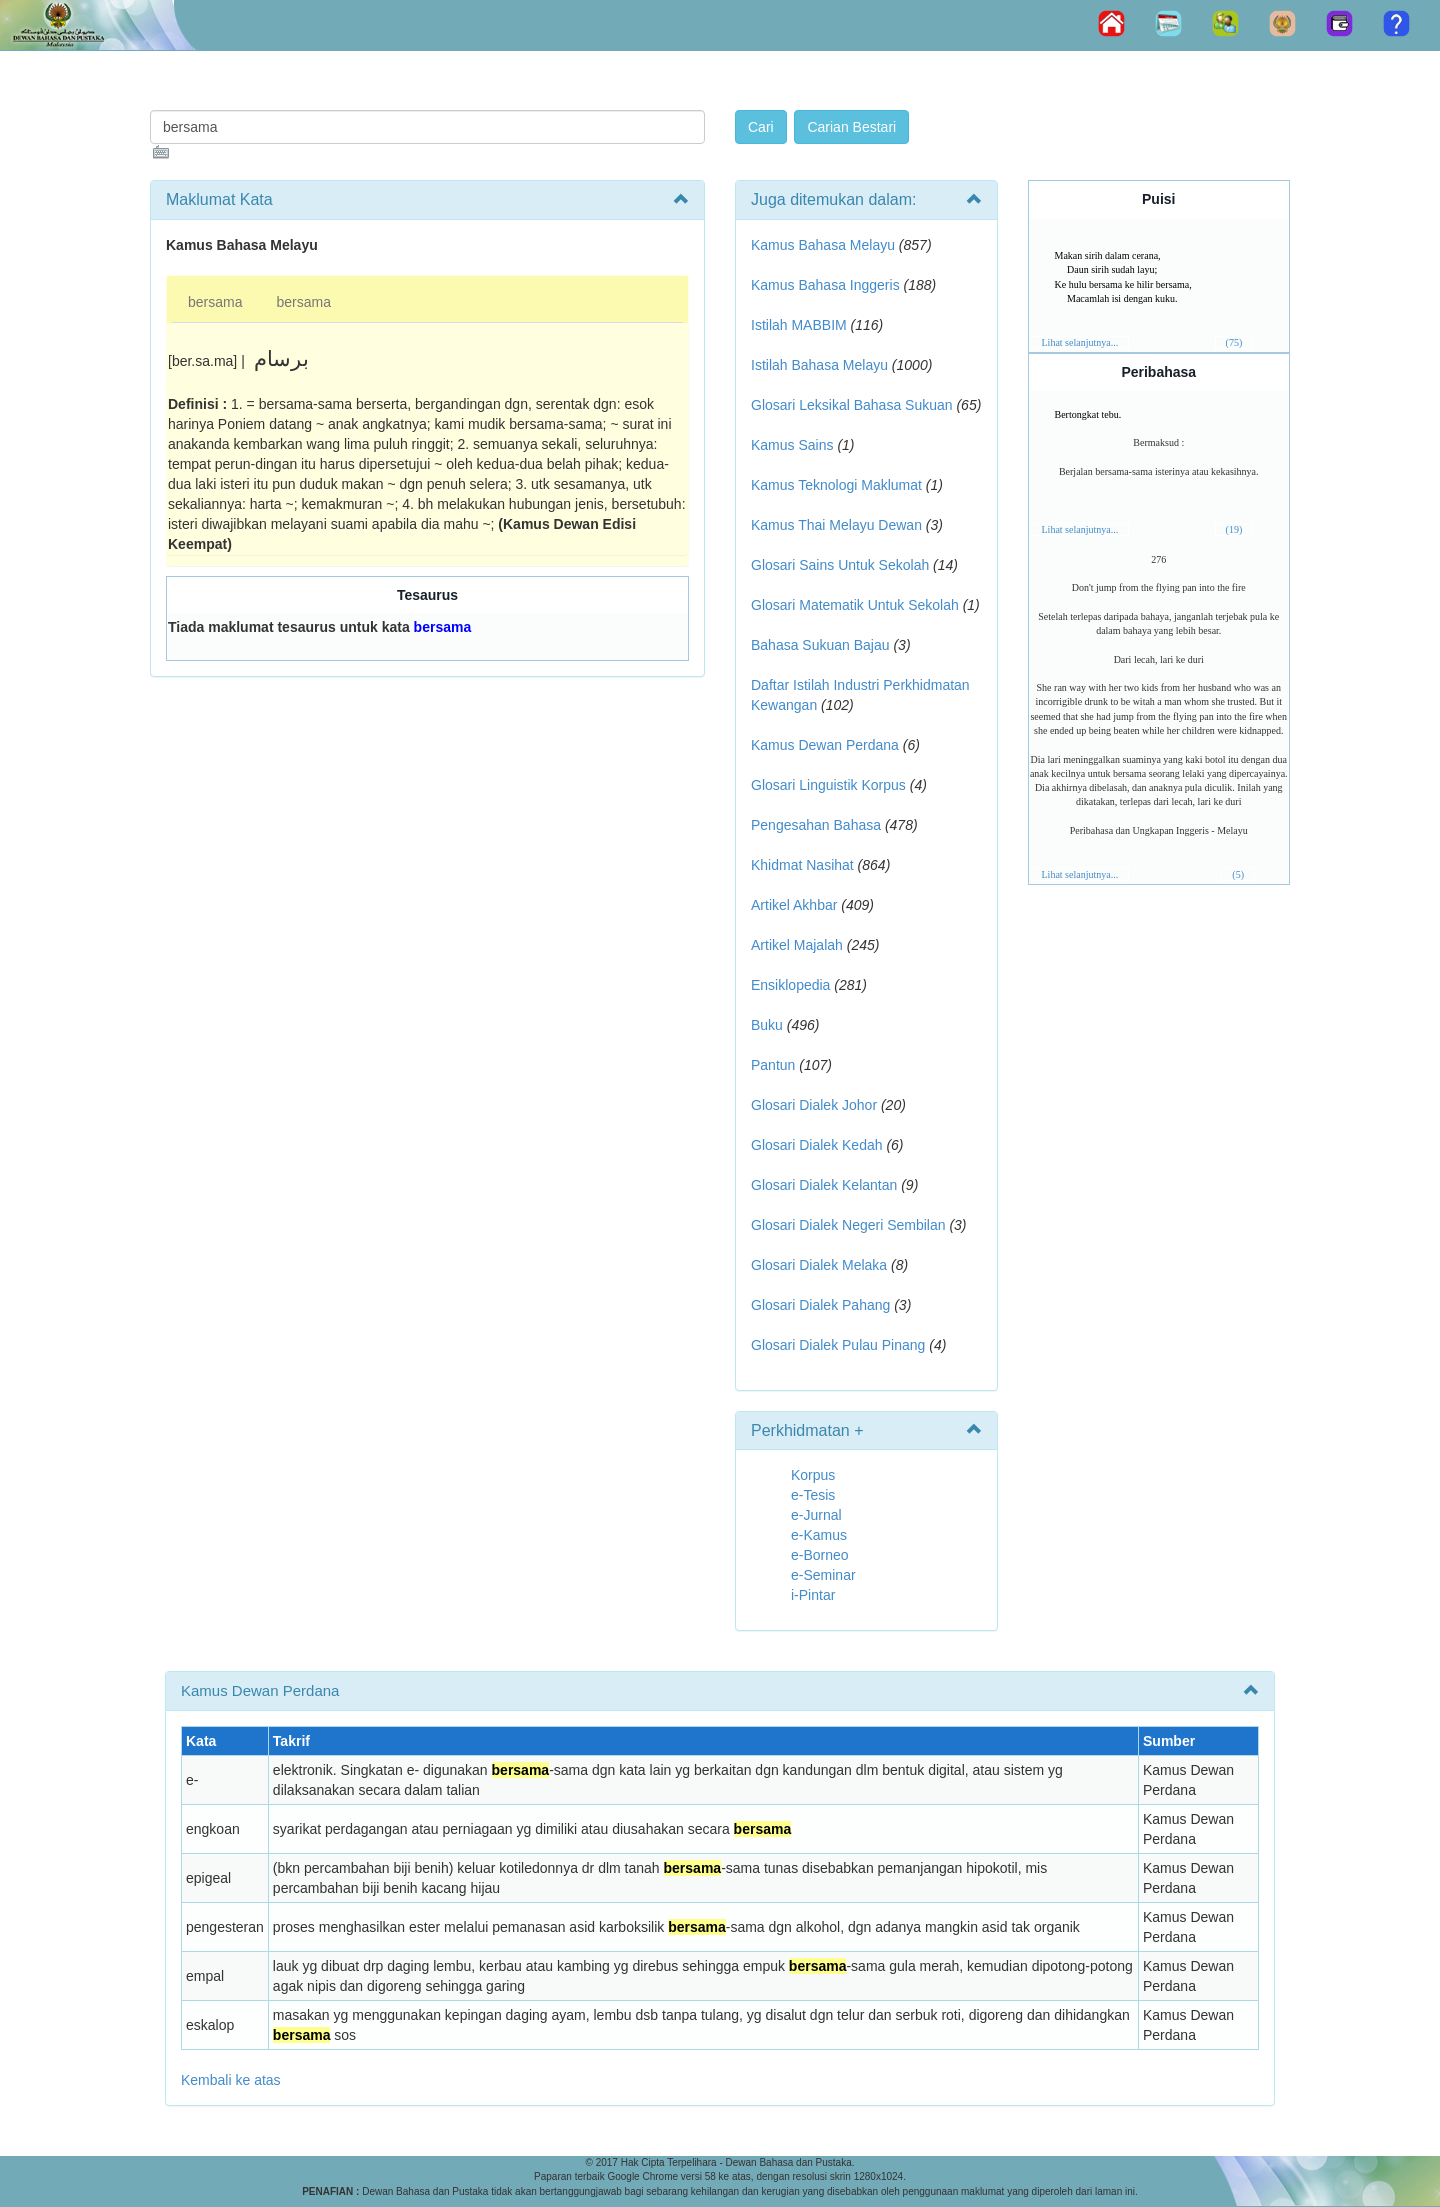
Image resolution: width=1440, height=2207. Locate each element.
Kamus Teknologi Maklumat (836, 485)
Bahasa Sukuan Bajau (820, 645)
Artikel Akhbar (794, 905)
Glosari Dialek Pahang (820, 1305)
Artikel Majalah (797, 945)
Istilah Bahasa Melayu (819, 365)
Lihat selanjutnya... (1080, 342)
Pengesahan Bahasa (816, 825)
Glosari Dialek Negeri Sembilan (848, 1225)
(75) (1234, 342)
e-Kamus (819, 1535)
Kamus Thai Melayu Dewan (836, 525)
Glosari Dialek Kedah (817, 1145)
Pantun (773, 1065)
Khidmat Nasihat (802, 865)
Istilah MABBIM (799, 325)
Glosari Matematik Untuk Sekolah (855, 605)
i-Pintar (813, 1595)
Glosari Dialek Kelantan (824, 1185)
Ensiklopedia (790, 985)
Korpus (813, 1475)
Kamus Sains (792, 445)
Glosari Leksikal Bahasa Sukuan (852, 405)
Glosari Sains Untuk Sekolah (840, 565)
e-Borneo (820, 1555)
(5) (1238, 874)
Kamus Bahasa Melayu (825, 245)
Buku (767, 1025)
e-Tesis (813, 1495)
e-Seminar (823, 1575)
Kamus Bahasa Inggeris (825, 285)
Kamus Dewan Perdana (825, 745)
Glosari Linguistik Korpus (828, 785)
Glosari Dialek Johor (814, 1105)
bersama (215, 302)
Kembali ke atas (231, 2080)
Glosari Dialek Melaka (819, 1265)
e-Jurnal (816, 1515)
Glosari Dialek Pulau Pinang (838, 1345)
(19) (1234, 529)
